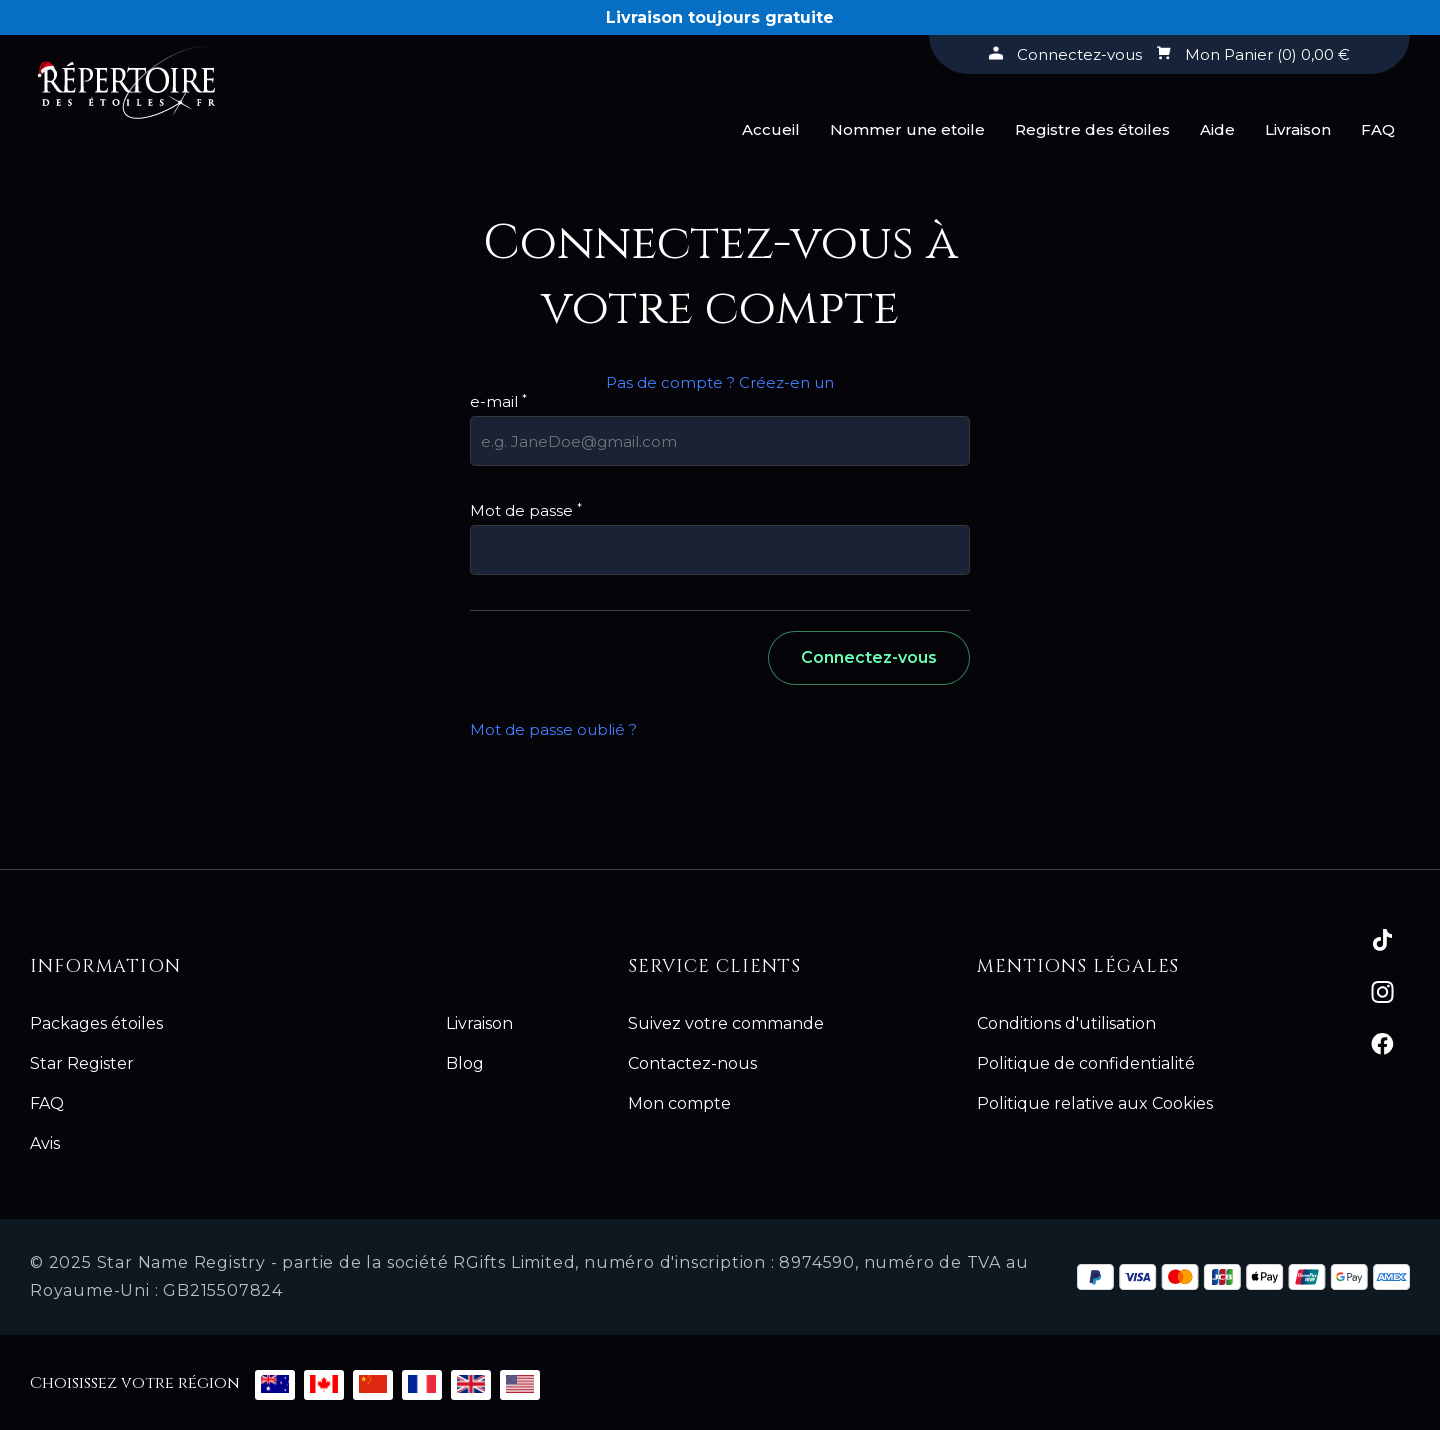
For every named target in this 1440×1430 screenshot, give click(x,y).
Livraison (1298, 129)
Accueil (771, 129)
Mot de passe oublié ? (553, 729)
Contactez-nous (692, 1063)
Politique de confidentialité (1086, 1063)
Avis (45, 1143)
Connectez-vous (869, 657)
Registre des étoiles (1092, 129)
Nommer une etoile (907, 129)
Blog (465, 1063)
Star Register (82, 1063)
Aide (1217, 129)
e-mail (498, 401)
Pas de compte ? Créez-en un (720, 382)
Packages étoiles (96, 1023)
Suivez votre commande (726, 1023)
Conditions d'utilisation (1066, 1023)
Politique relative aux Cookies (1095, 1103)
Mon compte (679, 1103)
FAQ (1378, 129)
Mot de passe (526, 510)
